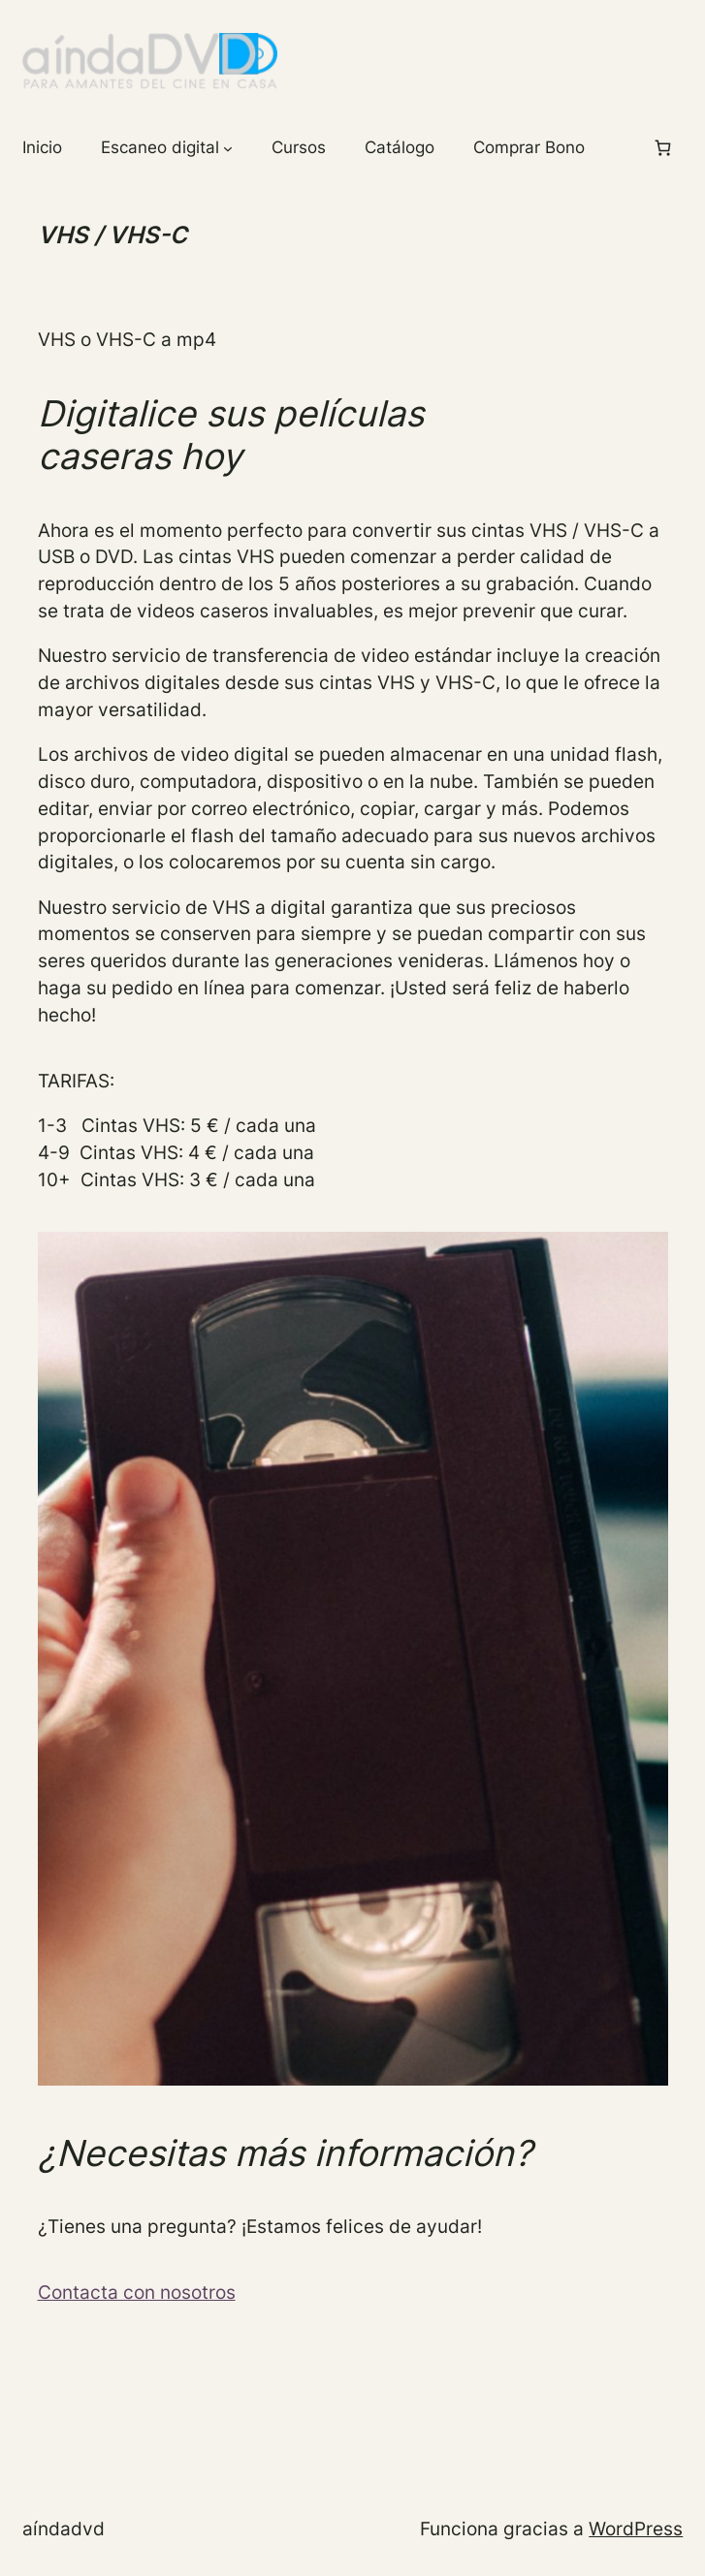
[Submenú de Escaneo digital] (228, 148)
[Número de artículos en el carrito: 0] (663, 148)
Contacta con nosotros (137, 2292)
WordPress (636, 2528)
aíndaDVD (63, 2528)
